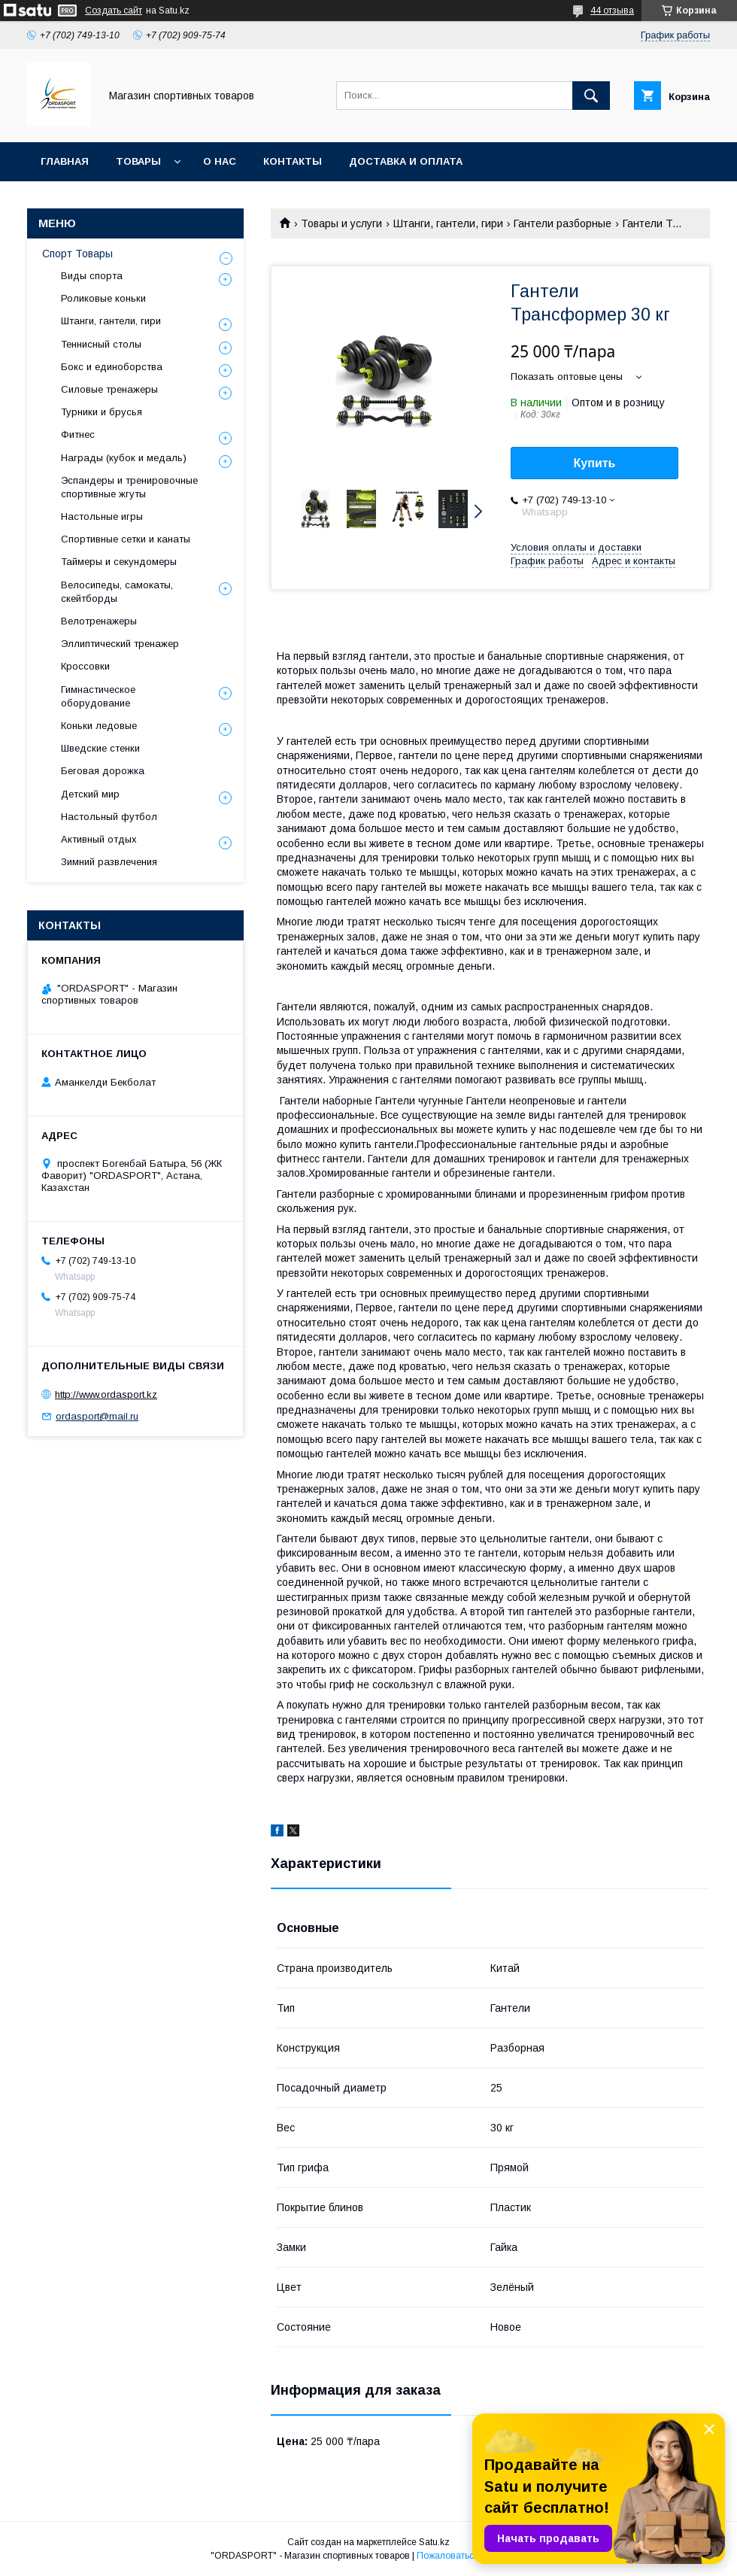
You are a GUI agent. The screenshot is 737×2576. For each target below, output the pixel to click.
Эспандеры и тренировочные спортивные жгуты (129, 487)
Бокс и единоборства (111, 366)
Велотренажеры (99, 621)
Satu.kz (434, 2542)
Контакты (292, 161)
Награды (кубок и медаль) (124, 457)
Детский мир (90, 794)
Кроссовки (85, 666)
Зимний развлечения (109, 861)
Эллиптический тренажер (120, 643)
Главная (65, 161)
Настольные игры (102, 516)
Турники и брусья (101, 412)
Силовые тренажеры (109, 389)
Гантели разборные (562, 223)
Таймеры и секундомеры (119, 561)
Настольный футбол (109, 816)
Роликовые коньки (103, 298)
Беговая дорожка (102, 770)
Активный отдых (99, 839)
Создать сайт (113, 10)
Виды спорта (92, 275)
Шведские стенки (100, 748)
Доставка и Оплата (406, 161)
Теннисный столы (101, 344)
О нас (219, 161)
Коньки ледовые (99, 725)
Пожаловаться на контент (471, 2555)
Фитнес (78, 434)
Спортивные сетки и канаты (125, 539)
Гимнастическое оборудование (98, 696)
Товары (138, 161)
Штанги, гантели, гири (448, 223)
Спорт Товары (77, 254)
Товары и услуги (341, 223)
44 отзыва (612, 10)
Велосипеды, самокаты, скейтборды (117, 591)
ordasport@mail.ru (97, 1416)
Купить (595, 463)
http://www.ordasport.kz (106, 1394)
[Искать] (591, 95)
